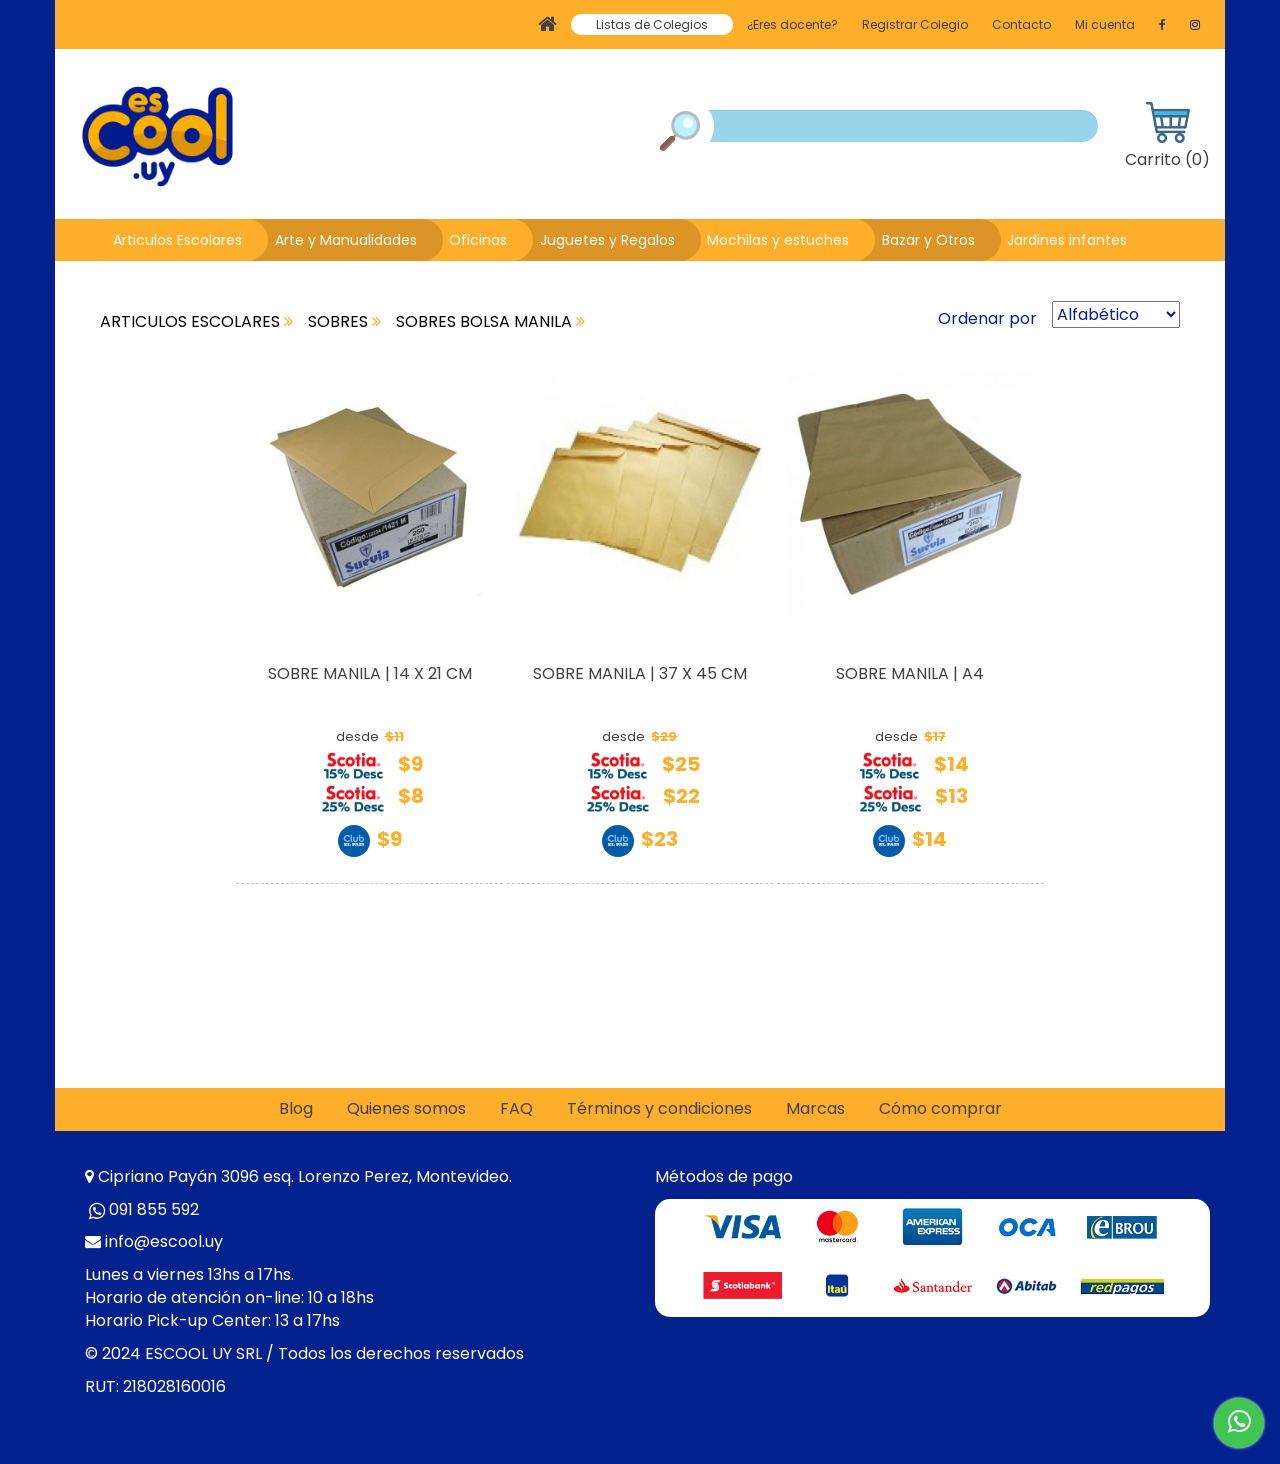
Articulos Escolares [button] (177, 240)
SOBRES (344, 321)
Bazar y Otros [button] (928, 240)
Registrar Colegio (915, 24)
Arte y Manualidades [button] (346, 240)
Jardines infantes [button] (1067, 240)
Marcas (815, 1109)
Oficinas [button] (478, 240)
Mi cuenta (1105, 24)
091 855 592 (154, 1209)
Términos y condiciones (659, 1109)
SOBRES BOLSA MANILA (490, 321)
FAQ (516, 1109)
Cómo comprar (940, 1109)
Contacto (1021, 24)
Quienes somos (406, 1109)
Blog (296, 1109)
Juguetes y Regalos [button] (607, 240)
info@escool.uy (164, 1241)
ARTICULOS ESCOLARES (196, 321)
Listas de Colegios (652, 24)
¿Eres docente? (792, 24)
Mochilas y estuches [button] (778, 240)
